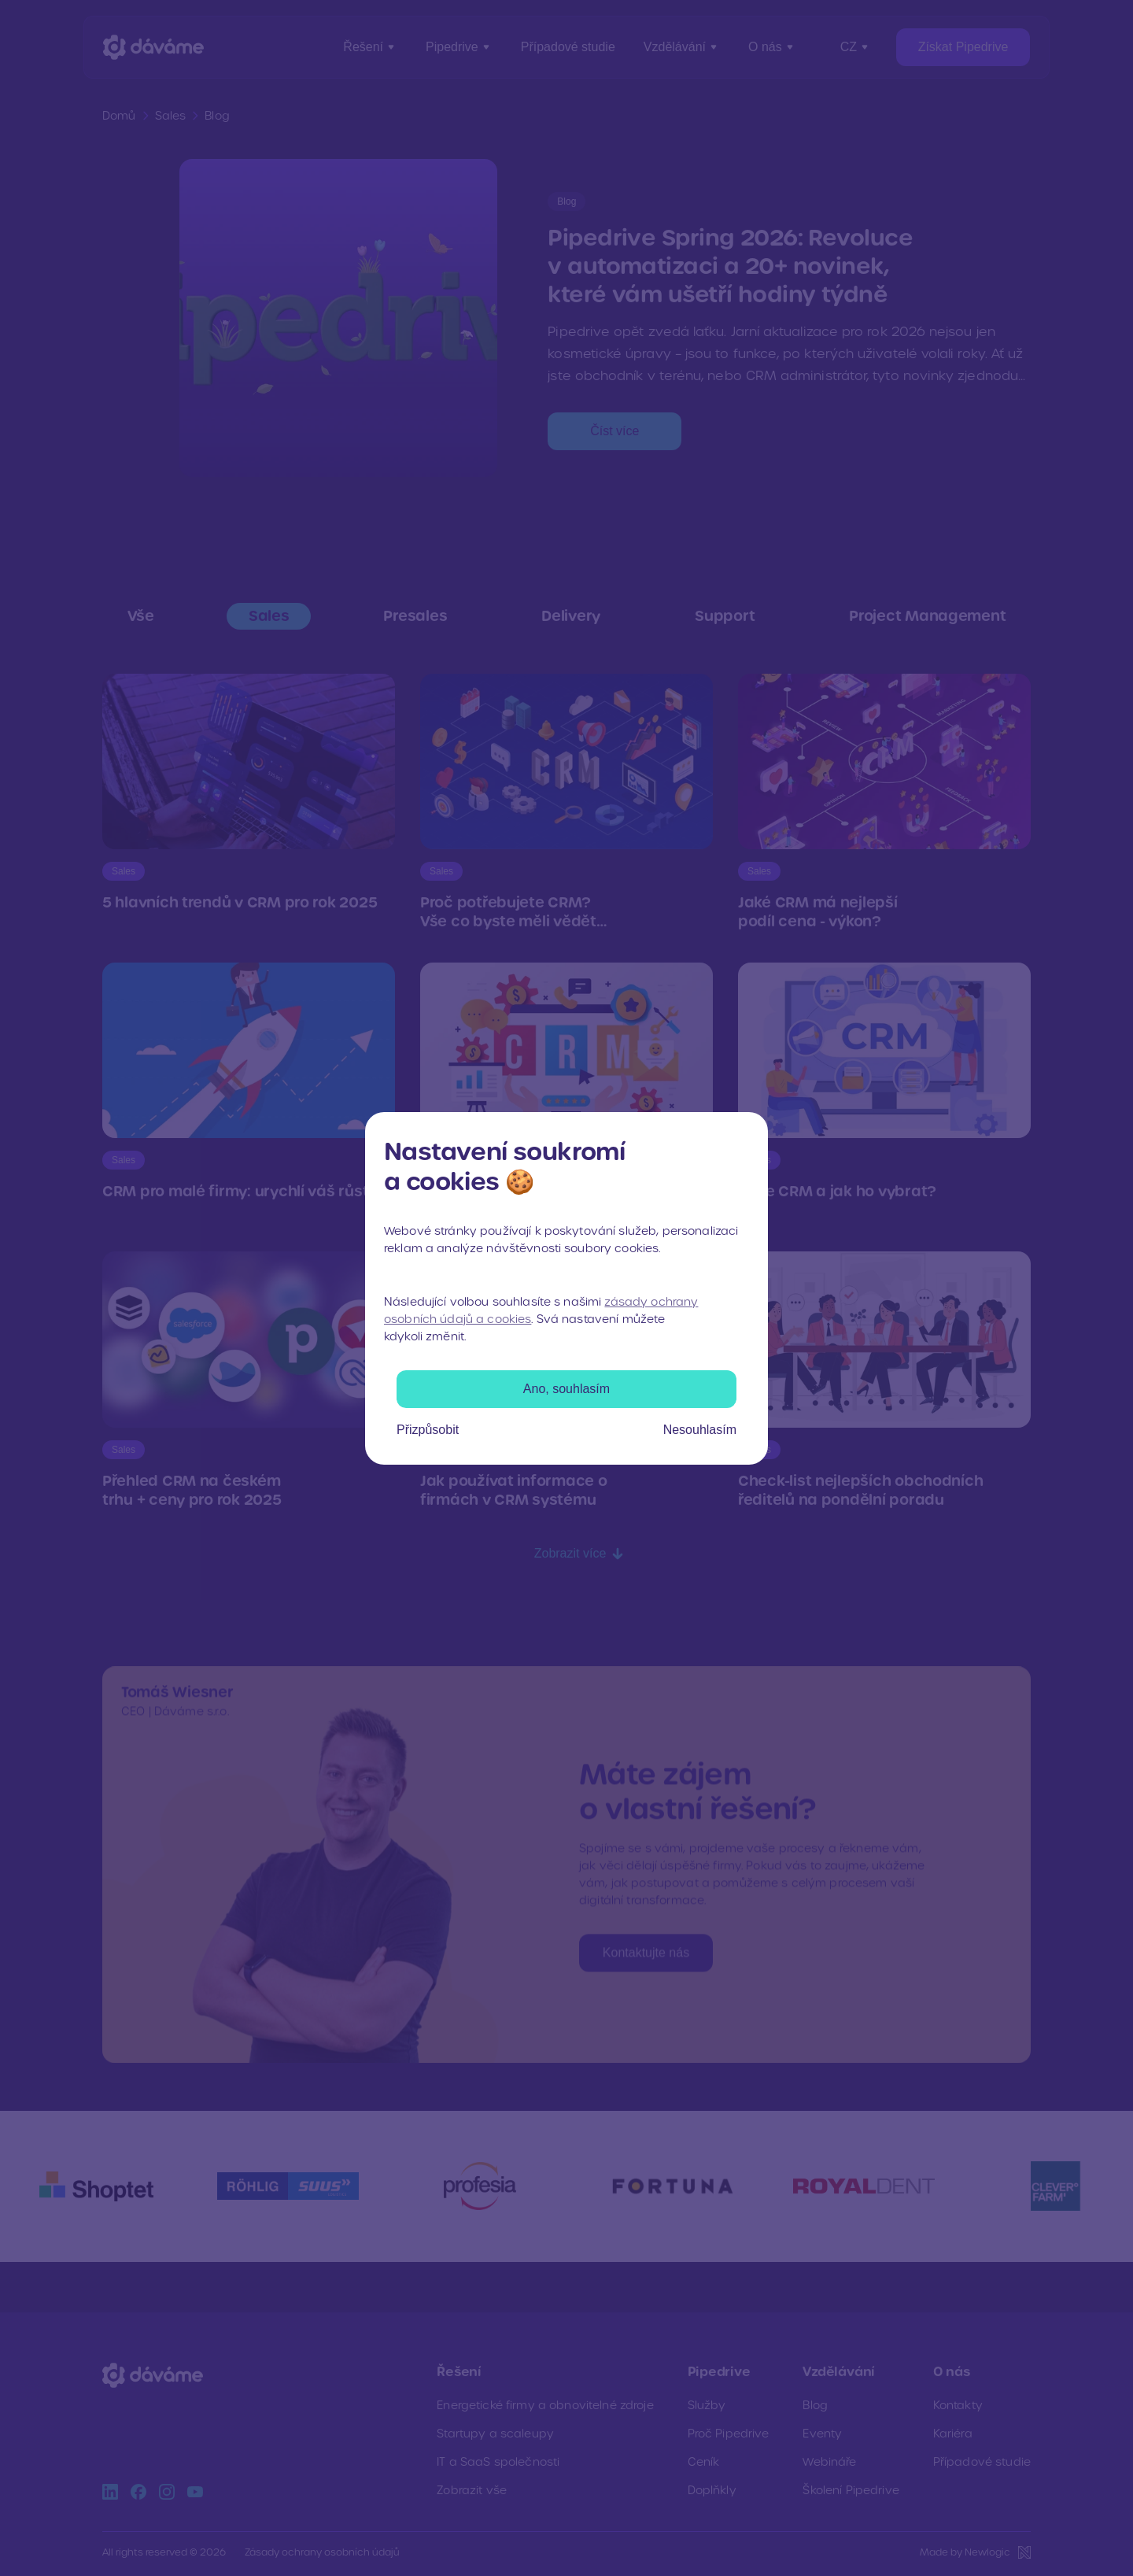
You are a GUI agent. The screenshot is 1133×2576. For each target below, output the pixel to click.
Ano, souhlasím (566, 1388)
